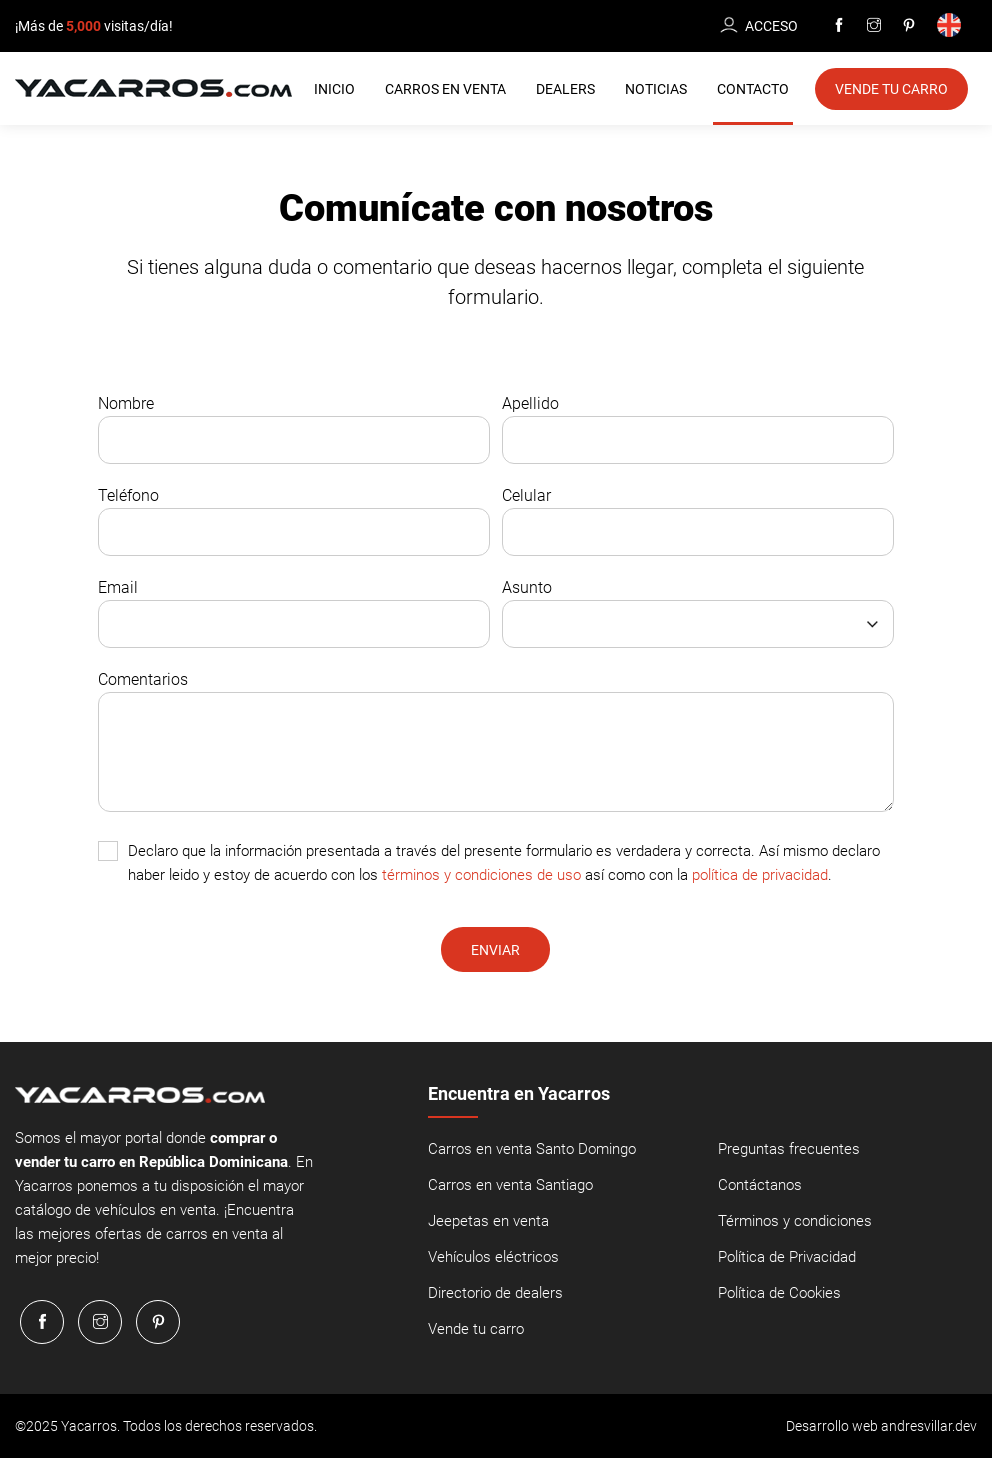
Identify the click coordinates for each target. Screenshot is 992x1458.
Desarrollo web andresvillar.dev (881, 1426)
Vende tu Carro (891, 89)
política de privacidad (760, 875)
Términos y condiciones (795, 1221)
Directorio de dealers (495, 1293)
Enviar (495, 950)
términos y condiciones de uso (481, 875)
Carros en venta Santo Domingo (532, 1149)
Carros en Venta (445, 89)
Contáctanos (760, 1185)
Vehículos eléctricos (493, 1257)
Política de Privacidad (787, 1257)
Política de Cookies (779, 1293)
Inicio (334, 89)
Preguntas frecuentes (789, 1149)
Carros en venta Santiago (510, 1185)
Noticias (656, 89)
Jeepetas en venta (488, 1221)
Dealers (565, 89)
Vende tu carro (476, 1329)
